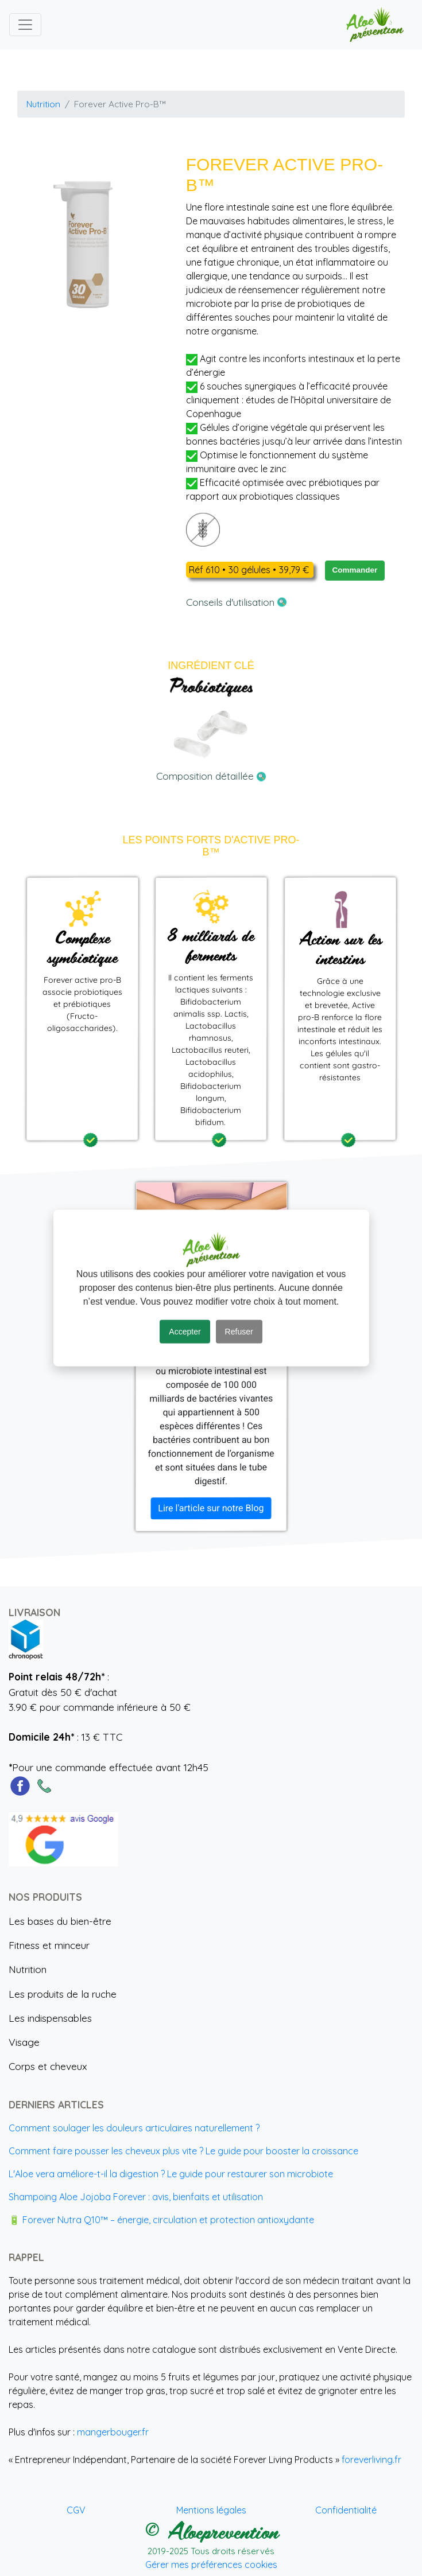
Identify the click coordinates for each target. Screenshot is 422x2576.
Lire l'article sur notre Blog (211, 1508)
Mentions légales (211, 2510)
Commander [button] (355, 570)
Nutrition (43, 104)
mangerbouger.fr (113, 2432)
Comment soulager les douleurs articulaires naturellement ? (134, 2128)
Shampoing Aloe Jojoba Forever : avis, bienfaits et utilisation (136, 2197)
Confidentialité (346, 2510)
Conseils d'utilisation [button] (236, 602)
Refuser (239, 1331)
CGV (76, 2510)
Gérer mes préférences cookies (211, 2564)
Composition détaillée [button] (211, 775)
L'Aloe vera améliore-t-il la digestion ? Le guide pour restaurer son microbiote (171, 2174)
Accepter (184, 1331)
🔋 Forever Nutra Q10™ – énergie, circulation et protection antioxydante (161, 2219)
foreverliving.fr (371, 2459)
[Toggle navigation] (25, 24)
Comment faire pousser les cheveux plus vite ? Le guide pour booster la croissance (183, 2151)
